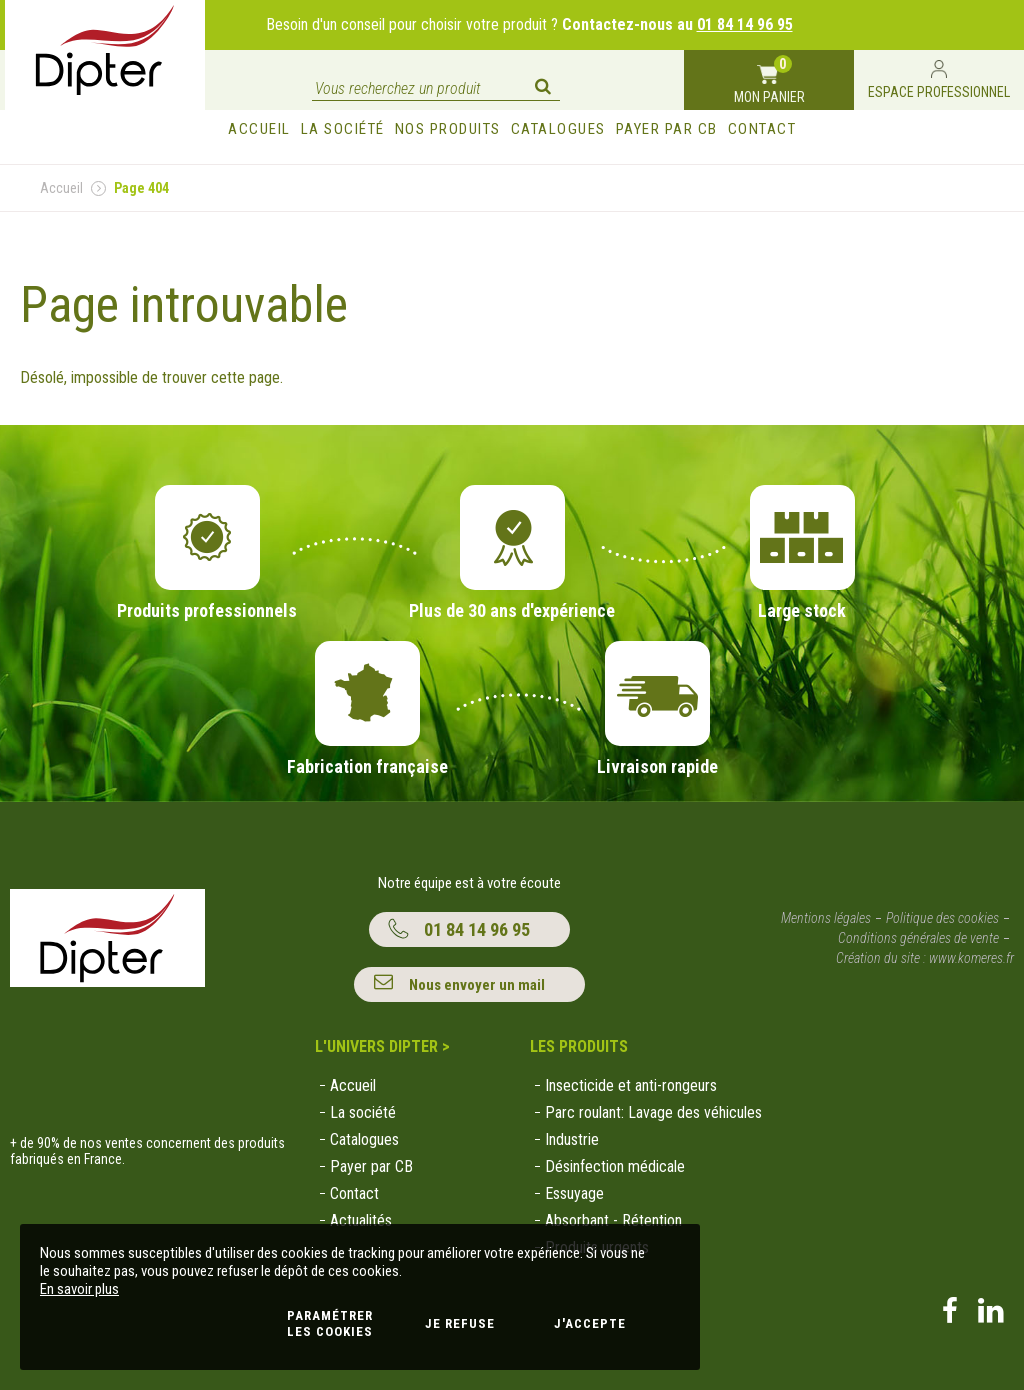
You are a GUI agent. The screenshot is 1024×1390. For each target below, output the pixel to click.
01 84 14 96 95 (745, 24)
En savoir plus (79, 1289)
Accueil (61, 188)
